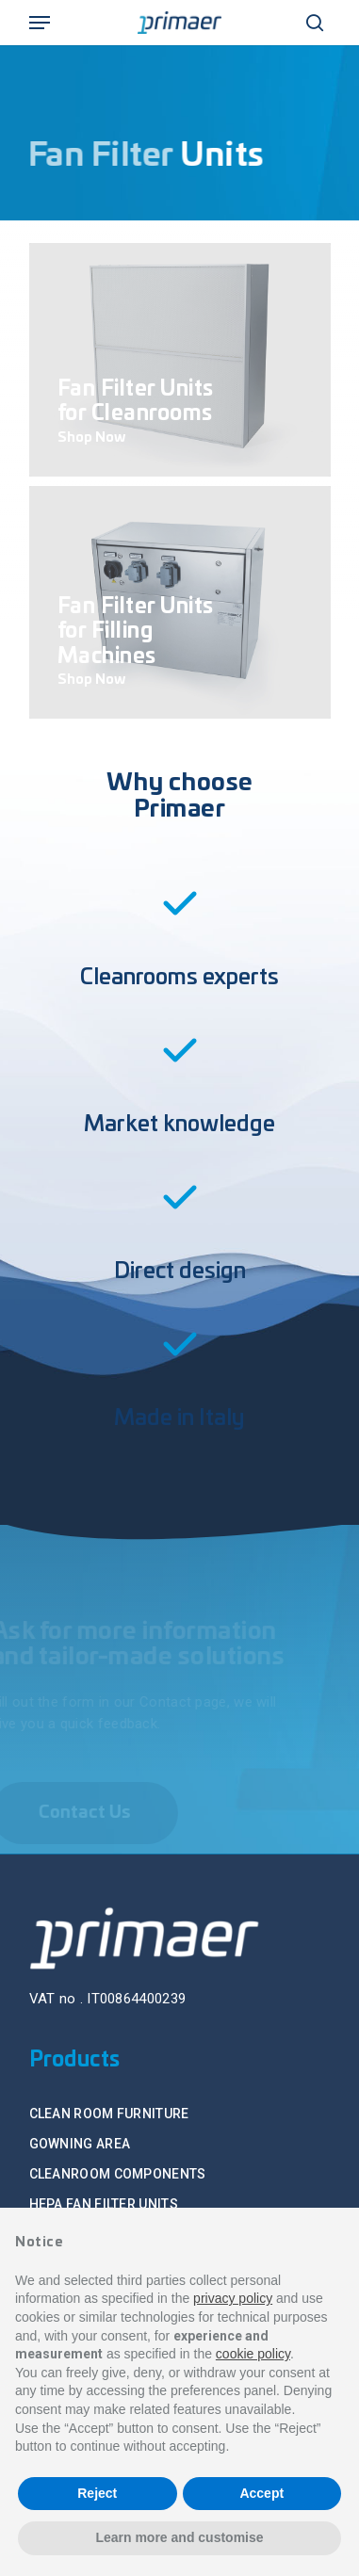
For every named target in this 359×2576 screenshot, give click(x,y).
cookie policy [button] (253, 2353)
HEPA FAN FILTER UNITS (103, 2203)
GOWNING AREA (80, 2143)
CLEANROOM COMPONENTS (117, 2173)
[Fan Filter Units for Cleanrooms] (180, 360)
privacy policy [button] (232, 2298)
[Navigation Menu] (39, 22)
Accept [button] (261, 2493)
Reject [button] (97, 2493)
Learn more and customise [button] (179, 2537)
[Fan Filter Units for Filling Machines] (180, 603)
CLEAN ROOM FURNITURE (109, 2113)
